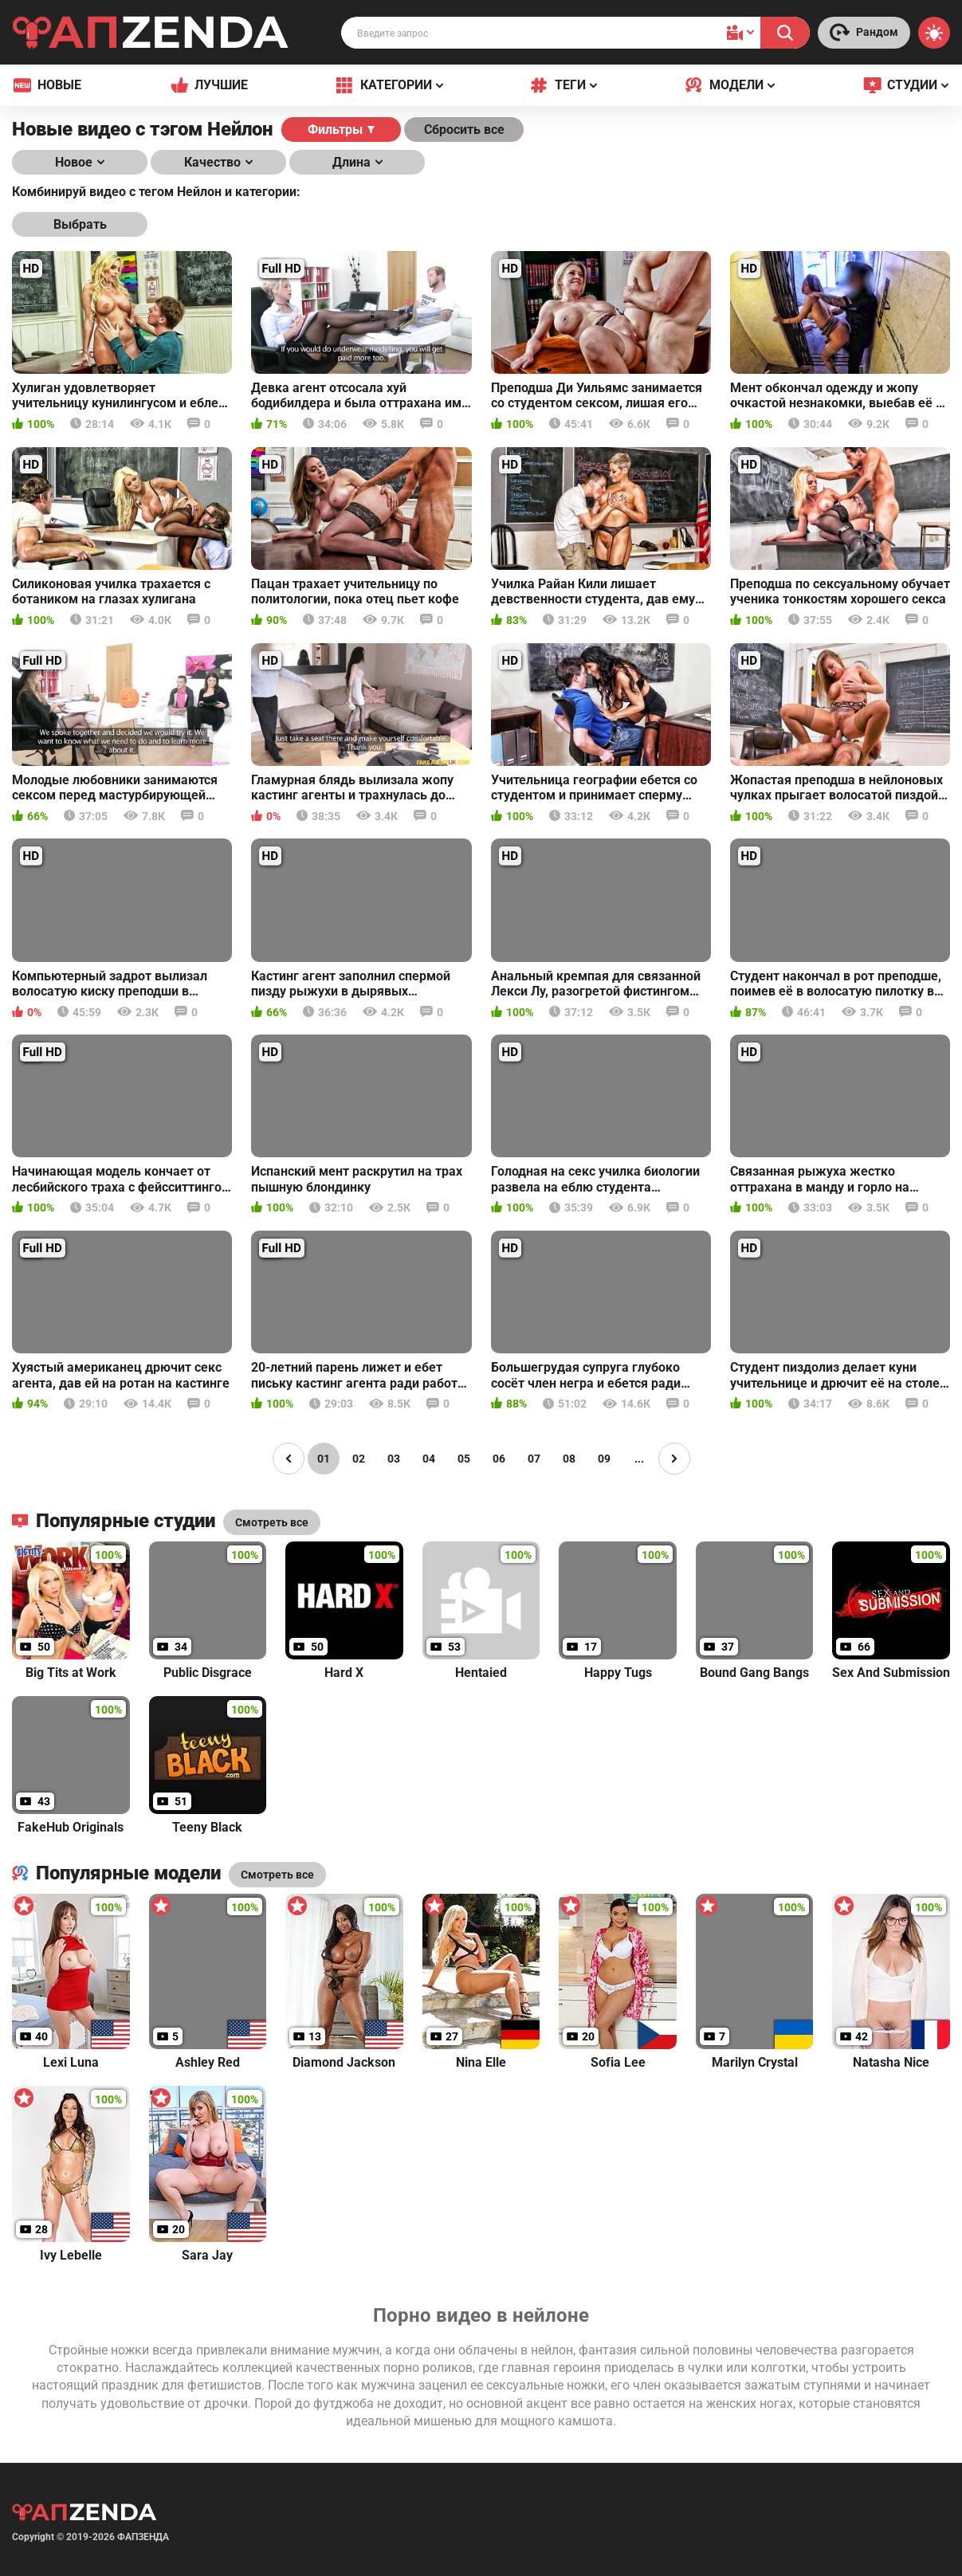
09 (604, 1458)
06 (499, 1458)
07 (534, 1458)
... (639, 1458)
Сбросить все (464, 129)
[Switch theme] (934, 33)
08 (569, 1458)
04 (428, 1458)
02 (358, 1458)
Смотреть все (277, 1874)
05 (463, 1458)
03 (393, 1458)
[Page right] (674, 1458)
